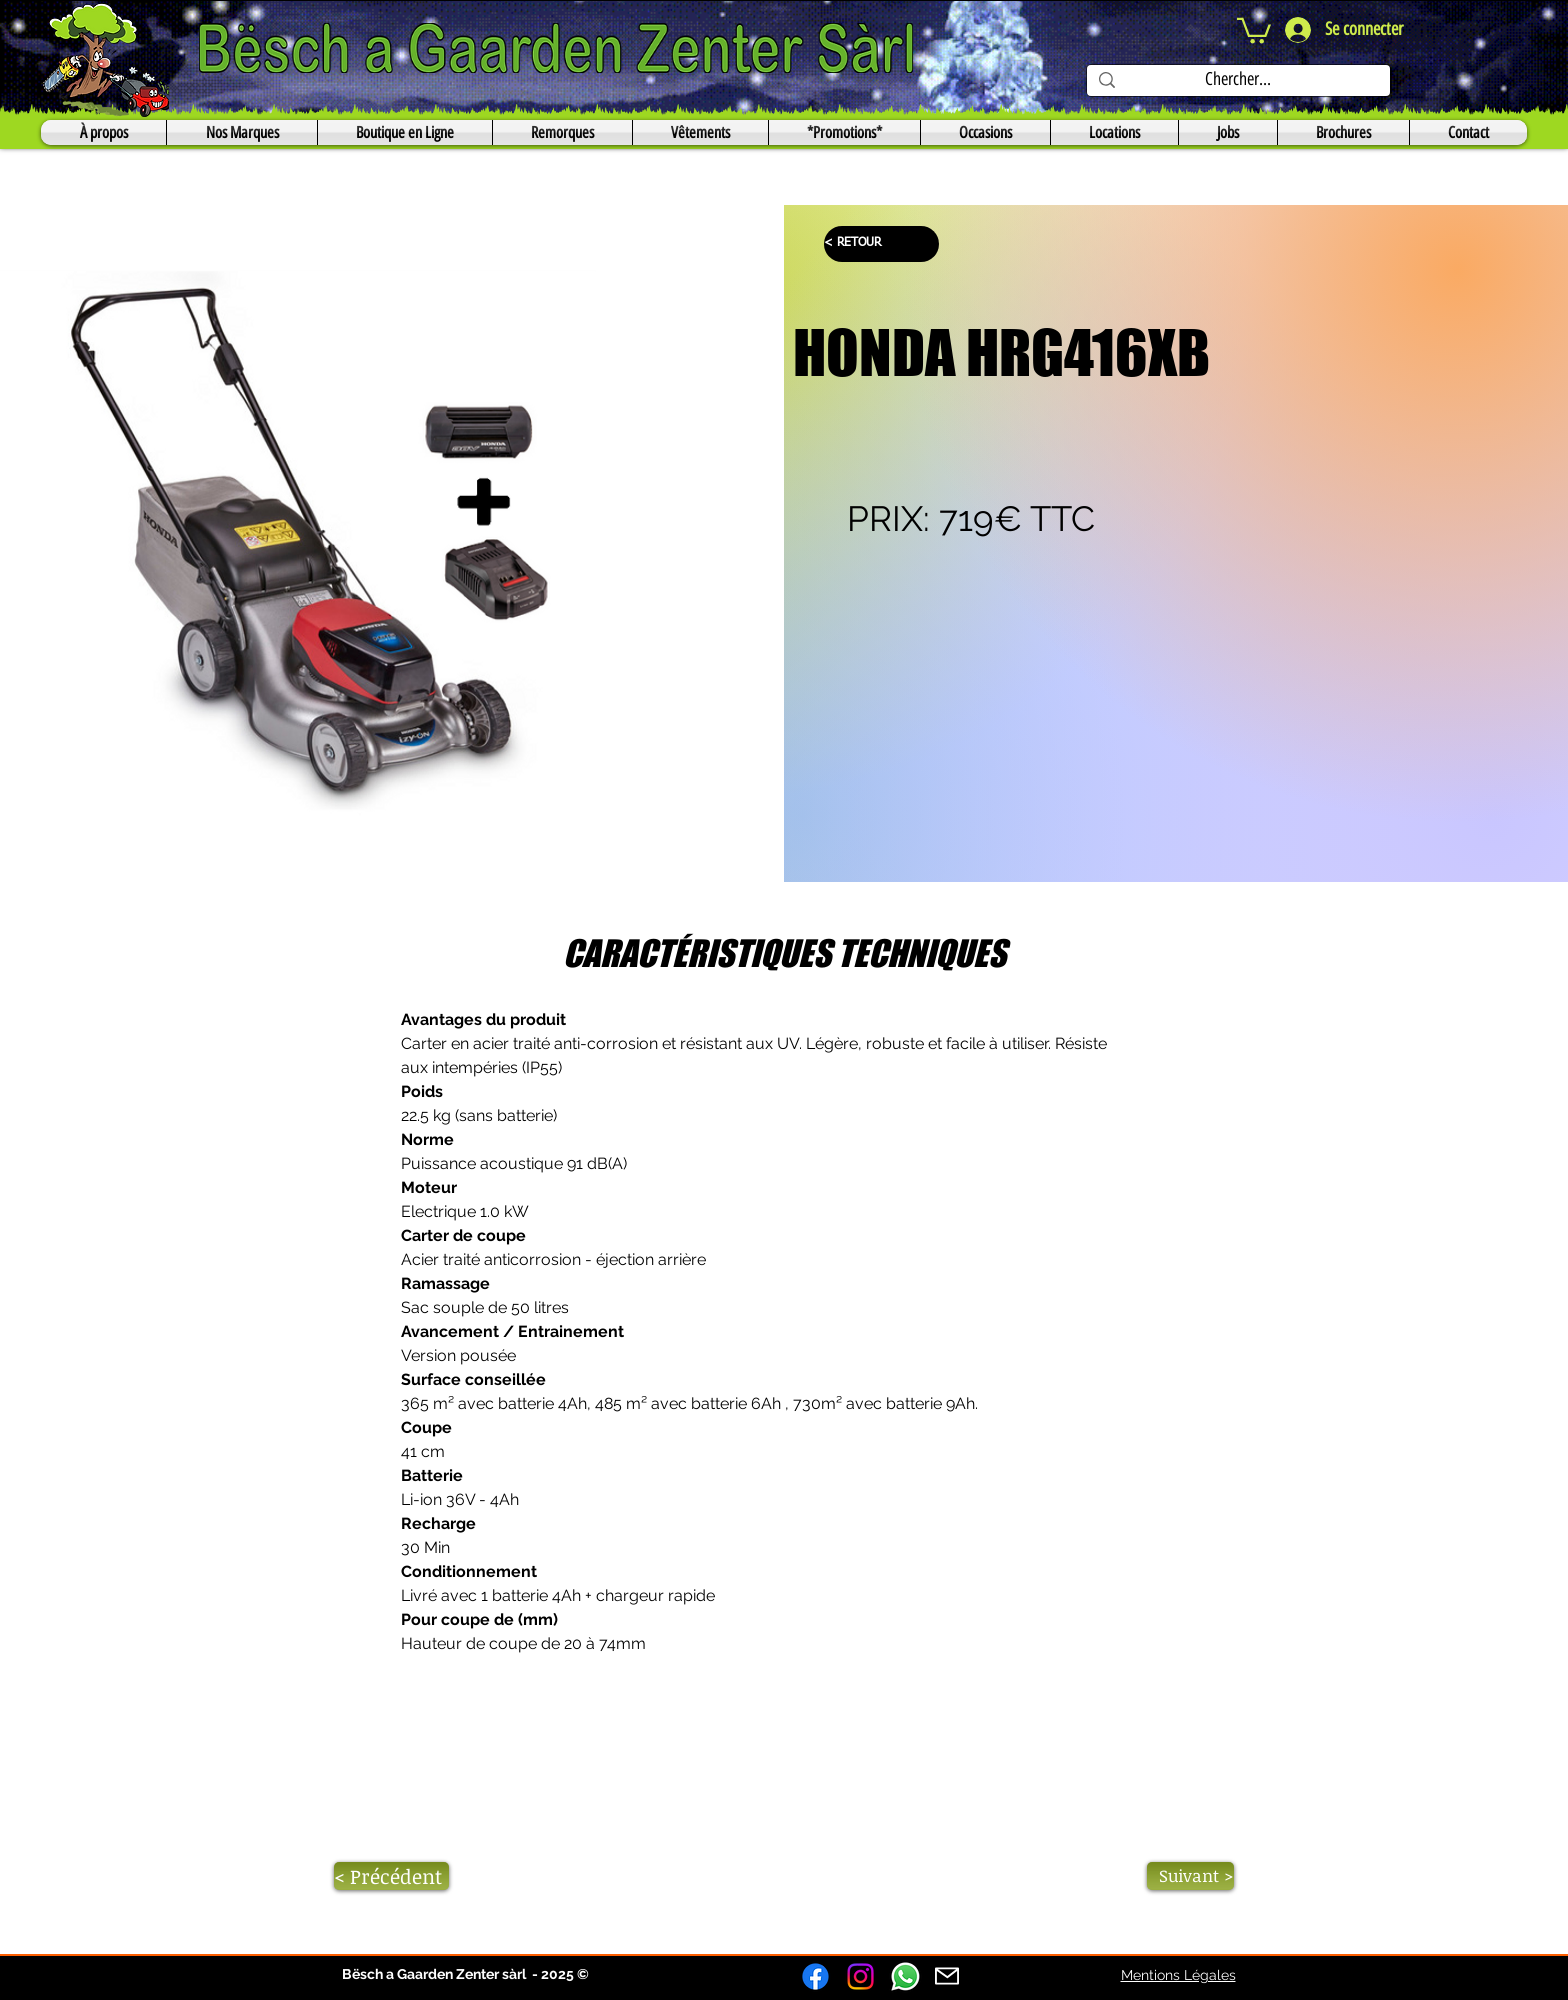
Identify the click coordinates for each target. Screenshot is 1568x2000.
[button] (1254, 29)
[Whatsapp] (905, 1976)
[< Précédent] (391, 1876)
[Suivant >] (1190, 1876)
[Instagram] (860, 1976)
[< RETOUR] (881, 244)
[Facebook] (815, 1976)
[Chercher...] (1237, 80)
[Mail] (947, 1976)
